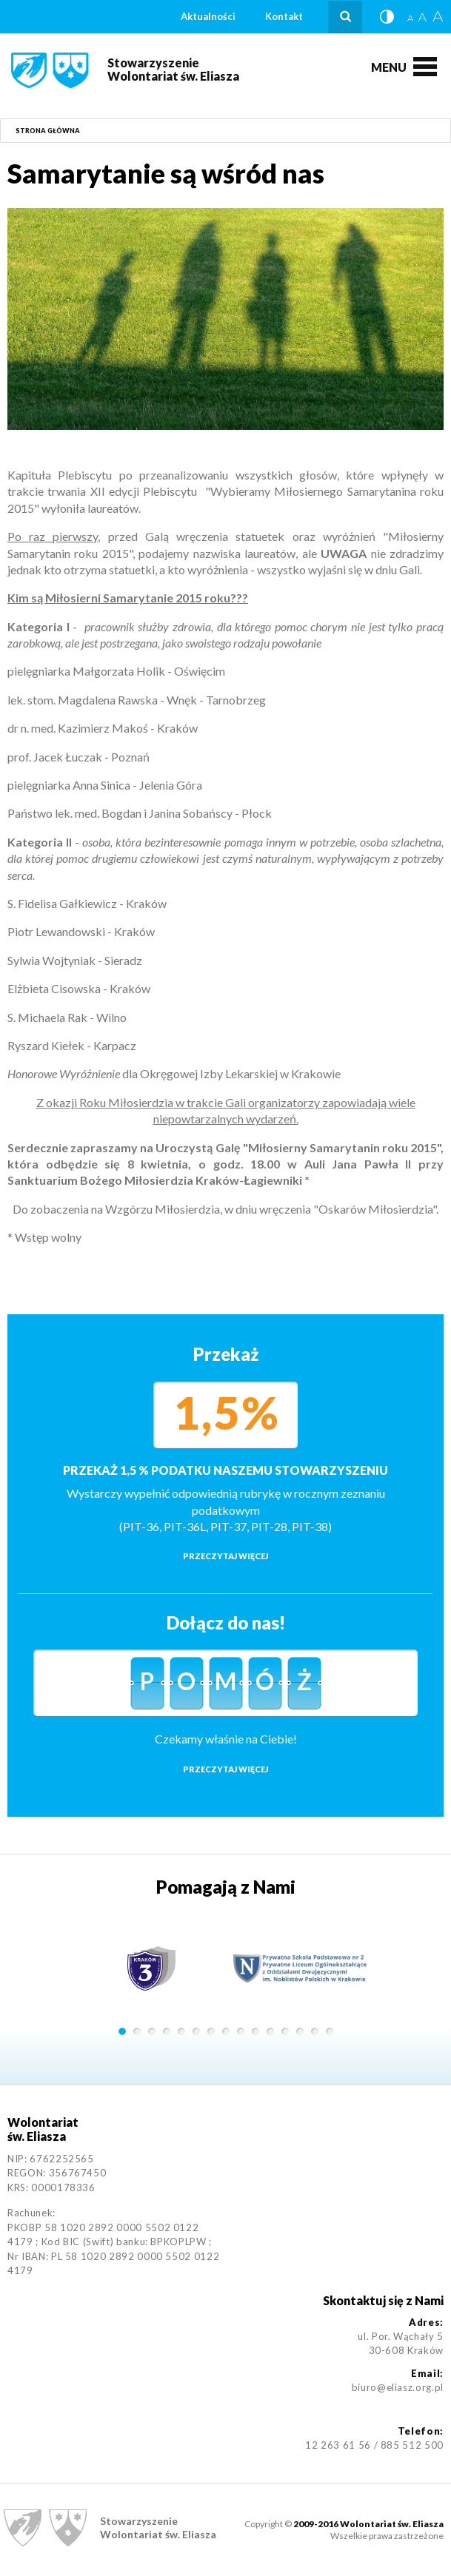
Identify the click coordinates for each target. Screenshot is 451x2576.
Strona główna (48, 131)
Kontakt (284, 16)
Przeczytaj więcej (225, 1556)
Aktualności (208, 16)
